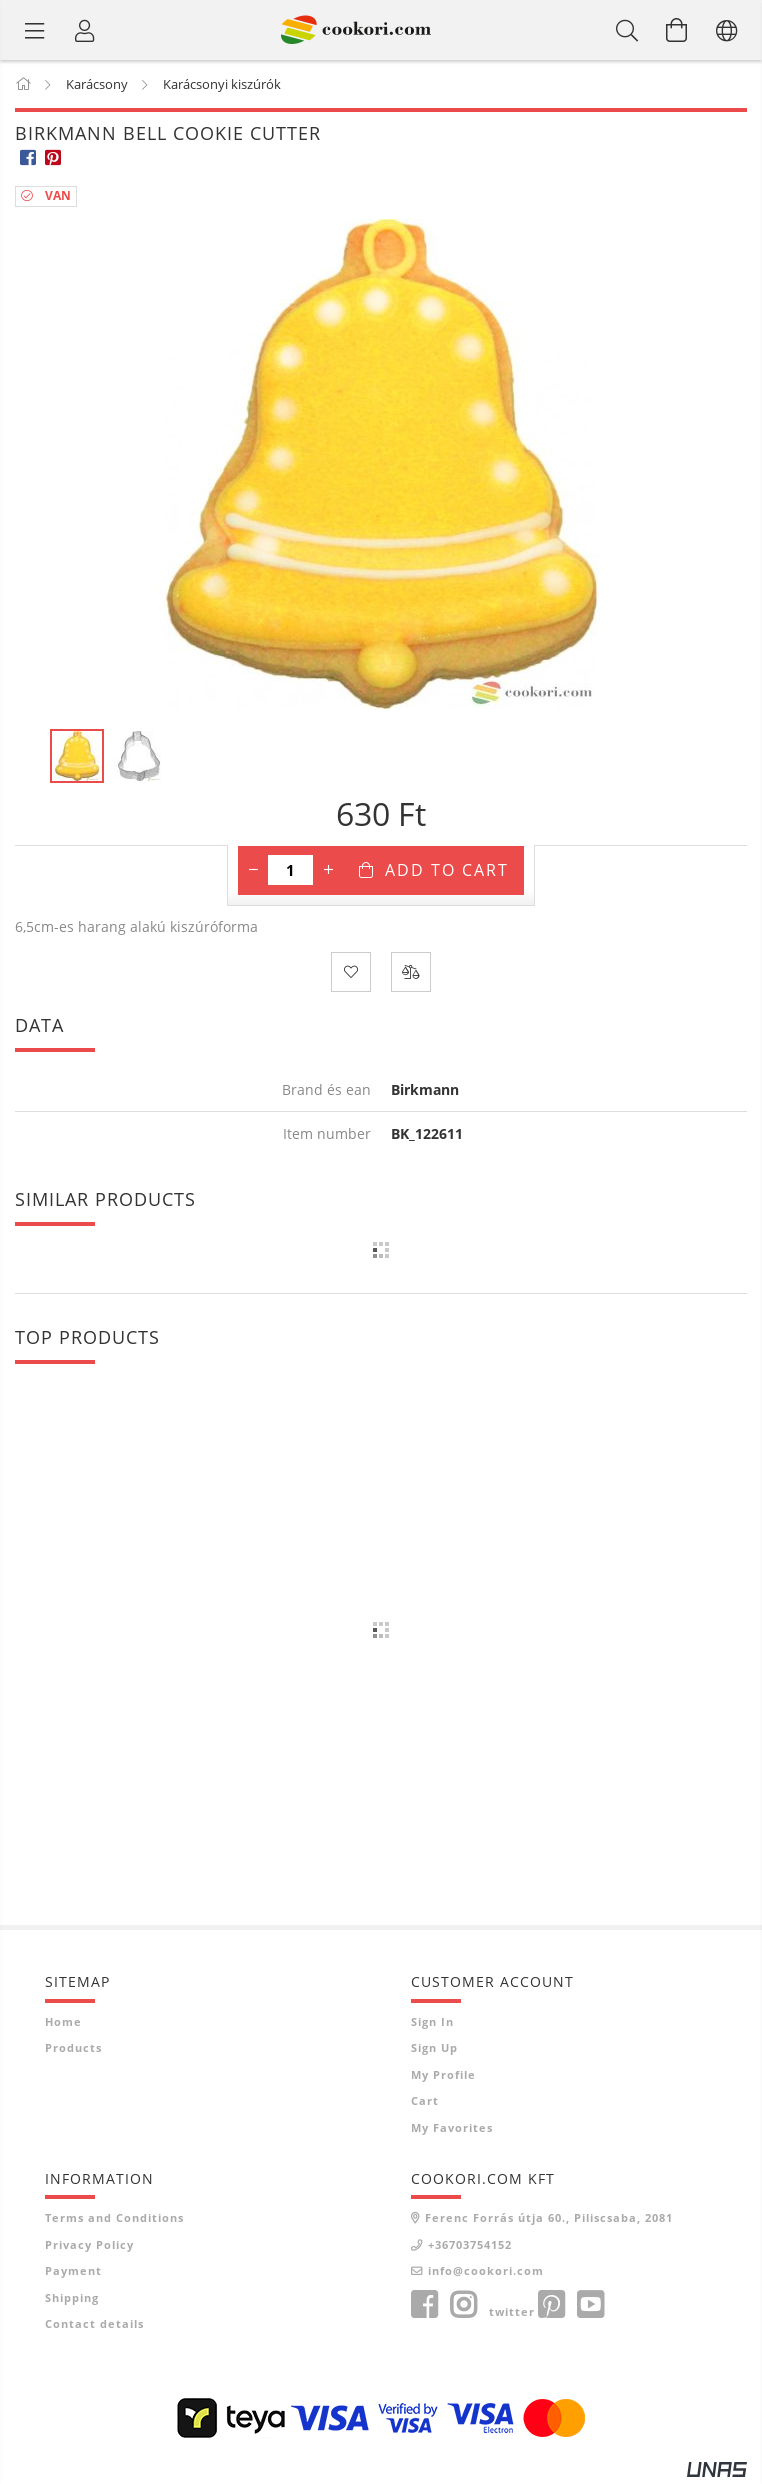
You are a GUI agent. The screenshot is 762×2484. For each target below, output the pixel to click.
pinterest (551, 2305)
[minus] (253, 870)
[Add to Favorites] (351, 972)
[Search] (627, 30)
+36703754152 (470, 2244)
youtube (590, 2305)
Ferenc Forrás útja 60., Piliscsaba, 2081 (549, 2217)
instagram (463, 2305)
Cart (425, 2100)
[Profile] (85, 30)
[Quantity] (290, 870)
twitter (512, 2311)
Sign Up (434, 2047)
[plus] (328, 870)
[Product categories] (35, 30)
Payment (73, 2270)
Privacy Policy (89, 2244)
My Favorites (452, 2127)
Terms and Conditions (114, 2217)
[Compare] (411, 972)
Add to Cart (447, 870)
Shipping (72, 2297)
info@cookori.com (486, 2270)
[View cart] (677, 30)
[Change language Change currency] (727, 30)
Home (63, 2021)
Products (73, 2047)
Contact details (94, 2323)
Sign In (432, 2021)
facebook (424, 2305)
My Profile (443, 2074)
